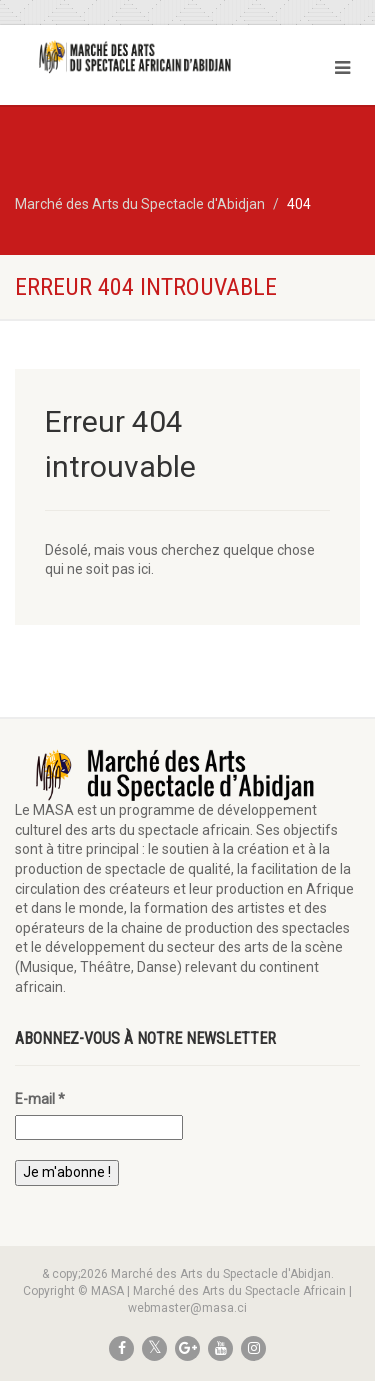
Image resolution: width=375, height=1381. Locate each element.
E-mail (40, 1099)
